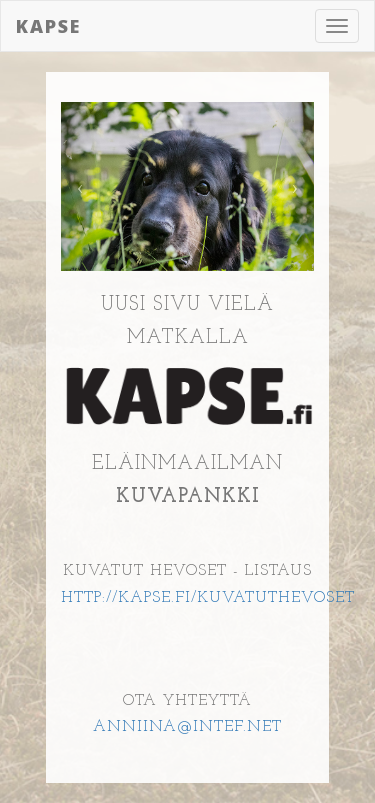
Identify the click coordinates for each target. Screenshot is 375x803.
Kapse (48, 26)
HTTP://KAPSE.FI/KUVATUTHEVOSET (208, 598)
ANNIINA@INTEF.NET (187, 727)
